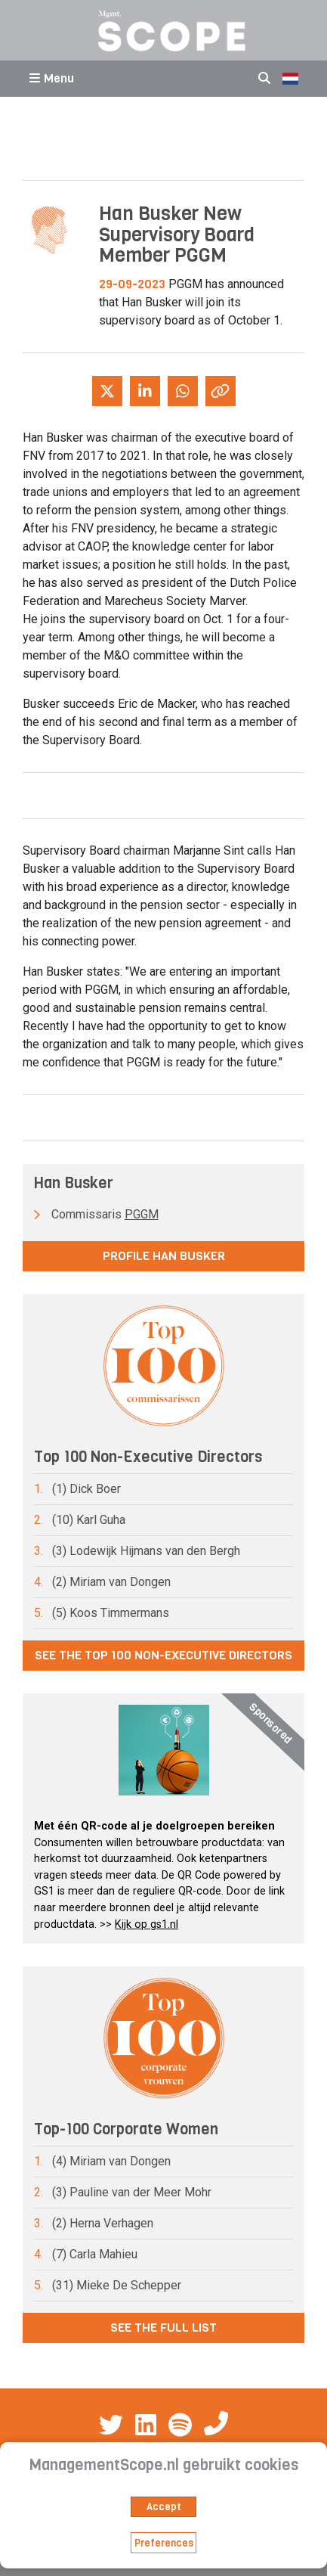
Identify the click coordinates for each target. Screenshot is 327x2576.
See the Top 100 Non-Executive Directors (163, 1655)
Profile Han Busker (164, 1256)
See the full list (163, 2327)
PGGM (142, 1214)
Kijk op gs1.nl (146, 1924)
